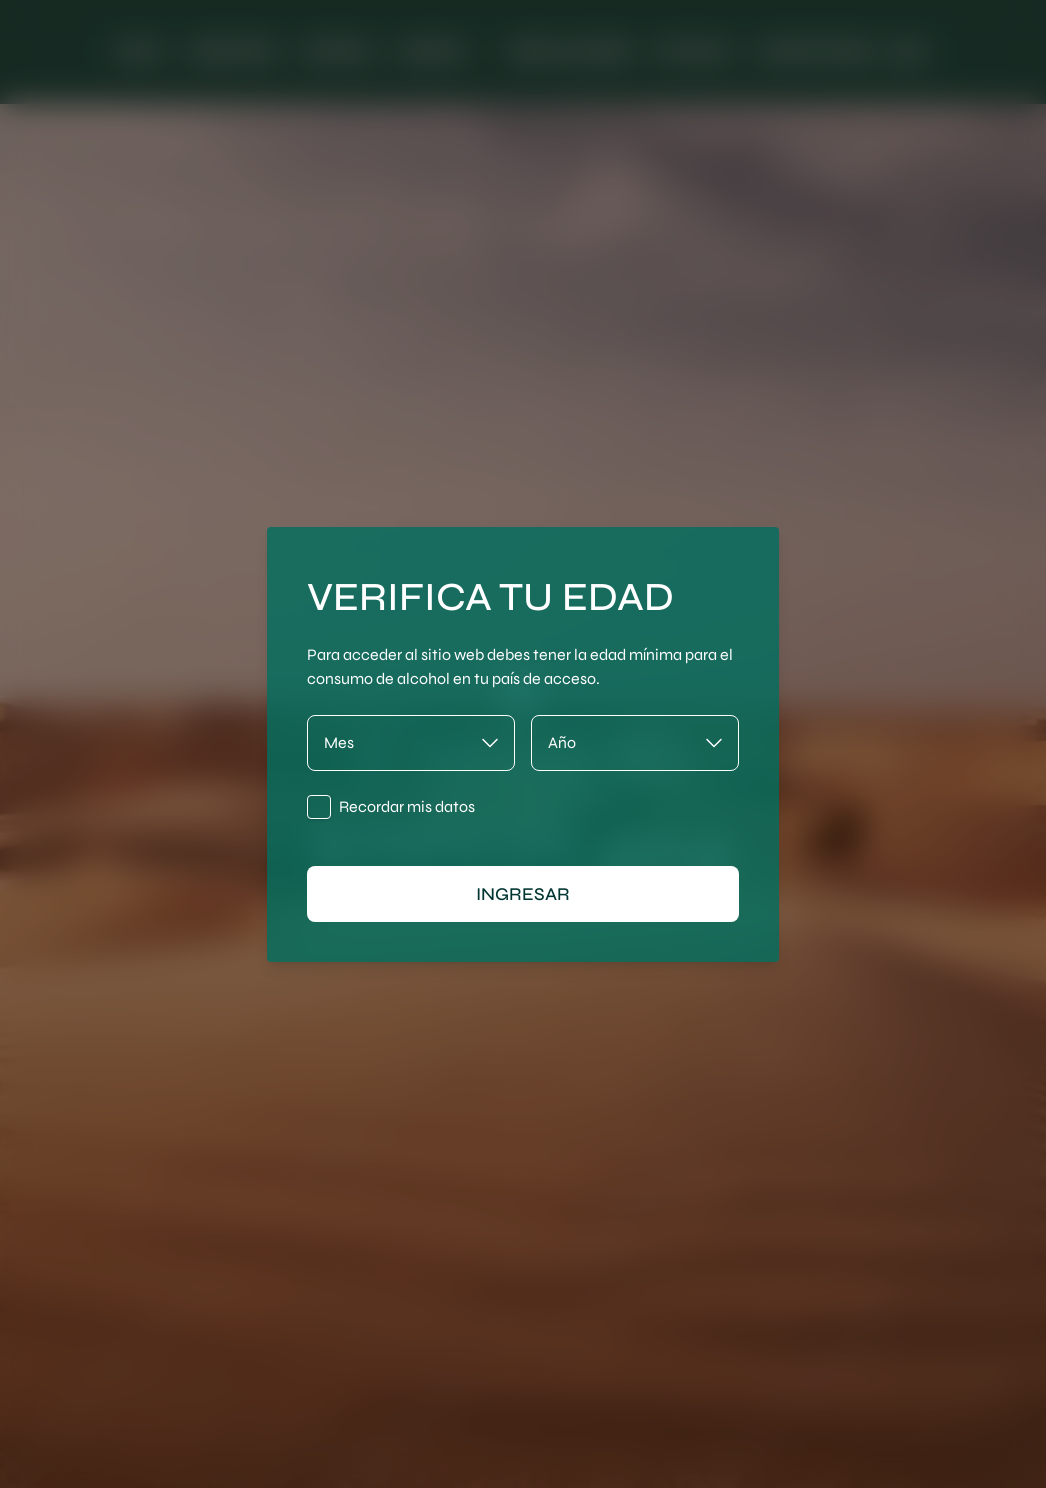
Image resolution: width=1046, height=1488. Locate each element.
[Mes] (411, 743)
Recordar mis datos (407, 806)
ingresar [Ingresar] (523, 894)
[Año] (635, 743)
